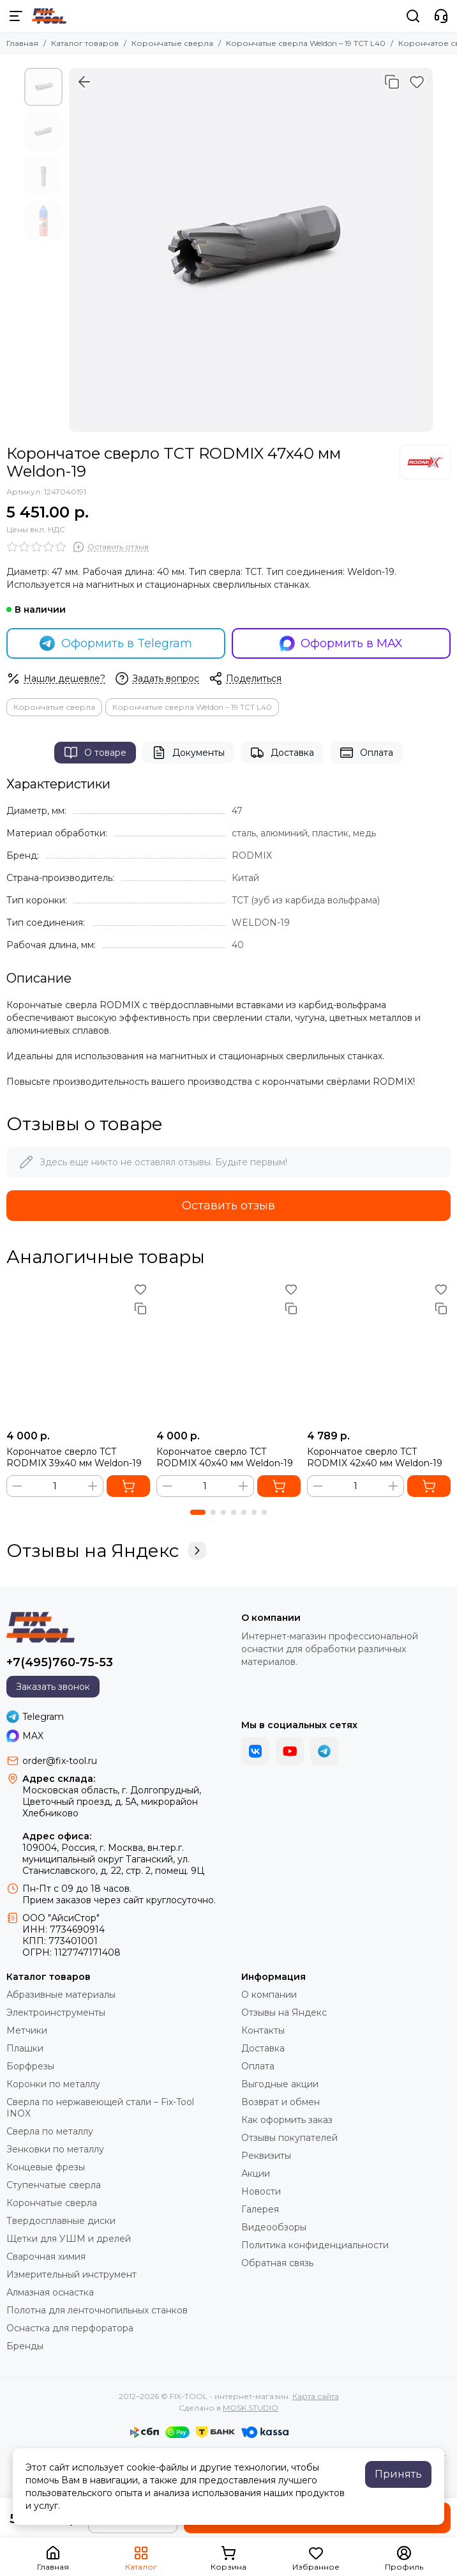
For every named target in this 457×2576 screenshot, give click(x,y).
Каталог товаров (85, 43)
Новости (261, 2191)
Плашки (24, 2048)
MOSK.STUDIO (250, 2407)
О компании (269, 1994)
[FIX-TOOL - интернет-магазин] (49, 16)
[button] (198, 1512)
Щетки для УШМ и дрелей (68, 2238)
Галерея (260, 2209)
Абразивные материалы (61, 1994)
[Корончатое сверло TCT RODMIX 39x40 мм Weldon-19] (78, 1351)
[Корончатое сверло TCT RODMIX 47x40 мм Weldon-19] (251, 250)
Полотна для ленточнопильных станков (97, 2310)
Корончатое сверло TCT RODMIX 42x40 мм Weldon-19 (374, 1457)
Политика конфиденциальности (315, 2245)
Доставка (282, 753)
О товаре (95, 753)
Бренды (24, 2346)
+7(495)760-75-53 (59, 1662)
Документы (188, 753)
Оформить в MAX (341, 643)
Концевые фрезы (45, 2167)
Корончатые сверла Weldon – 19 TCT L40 (306, 43)
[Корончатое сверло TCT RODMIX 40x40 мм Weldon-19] (228, 1351)
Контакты (263, 2030)
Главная (22, 43)
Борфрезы (30, 2066)
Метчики (26, 2030)
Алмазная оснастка (50, 2292)
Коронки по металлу (53, 2084)
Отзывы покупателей (289, 2137)
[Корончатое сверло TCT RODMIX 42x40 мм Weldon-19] (379, 1351)
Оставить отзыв (228, 1206)
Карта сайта (315, 2396)
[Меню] (16, 16)
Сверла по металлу (49, 2131)
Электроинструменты (55, 2012)
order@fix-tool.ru (59, 1761)
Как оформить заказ (287, 2120)
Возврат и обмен (280, 2102)
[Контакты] (441, 16)
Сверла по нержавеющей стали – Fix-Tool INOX (100, 2107)
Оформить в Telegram (116, 643)
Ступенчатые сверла (53, 2185)
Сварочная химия (46, 2256)
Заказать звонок (53, 1686)
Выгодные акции (279, 2084)
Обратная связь (277, 2263)
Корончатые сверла (172, 43)
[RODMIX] (425, 462)
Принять (398, 2474)
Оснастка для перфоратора (69, 2328)
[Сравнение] (392, 82)
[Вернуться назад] (84, 82)
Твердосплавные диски (61, 2221)
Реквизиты (266, 2155)
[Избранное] (417, 82)
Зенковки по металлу (55, 2149)
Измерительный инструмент (71, 2274)
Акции (255, 2173)
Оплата (366, 753)
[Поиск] (413, 16)
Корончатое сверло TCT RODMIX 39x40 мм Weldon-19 (74, 1457)
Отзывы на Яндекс (106, 1550)
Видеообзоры (273, 2227)
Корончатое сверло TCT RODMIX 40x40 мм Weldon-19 (224, 1457)
